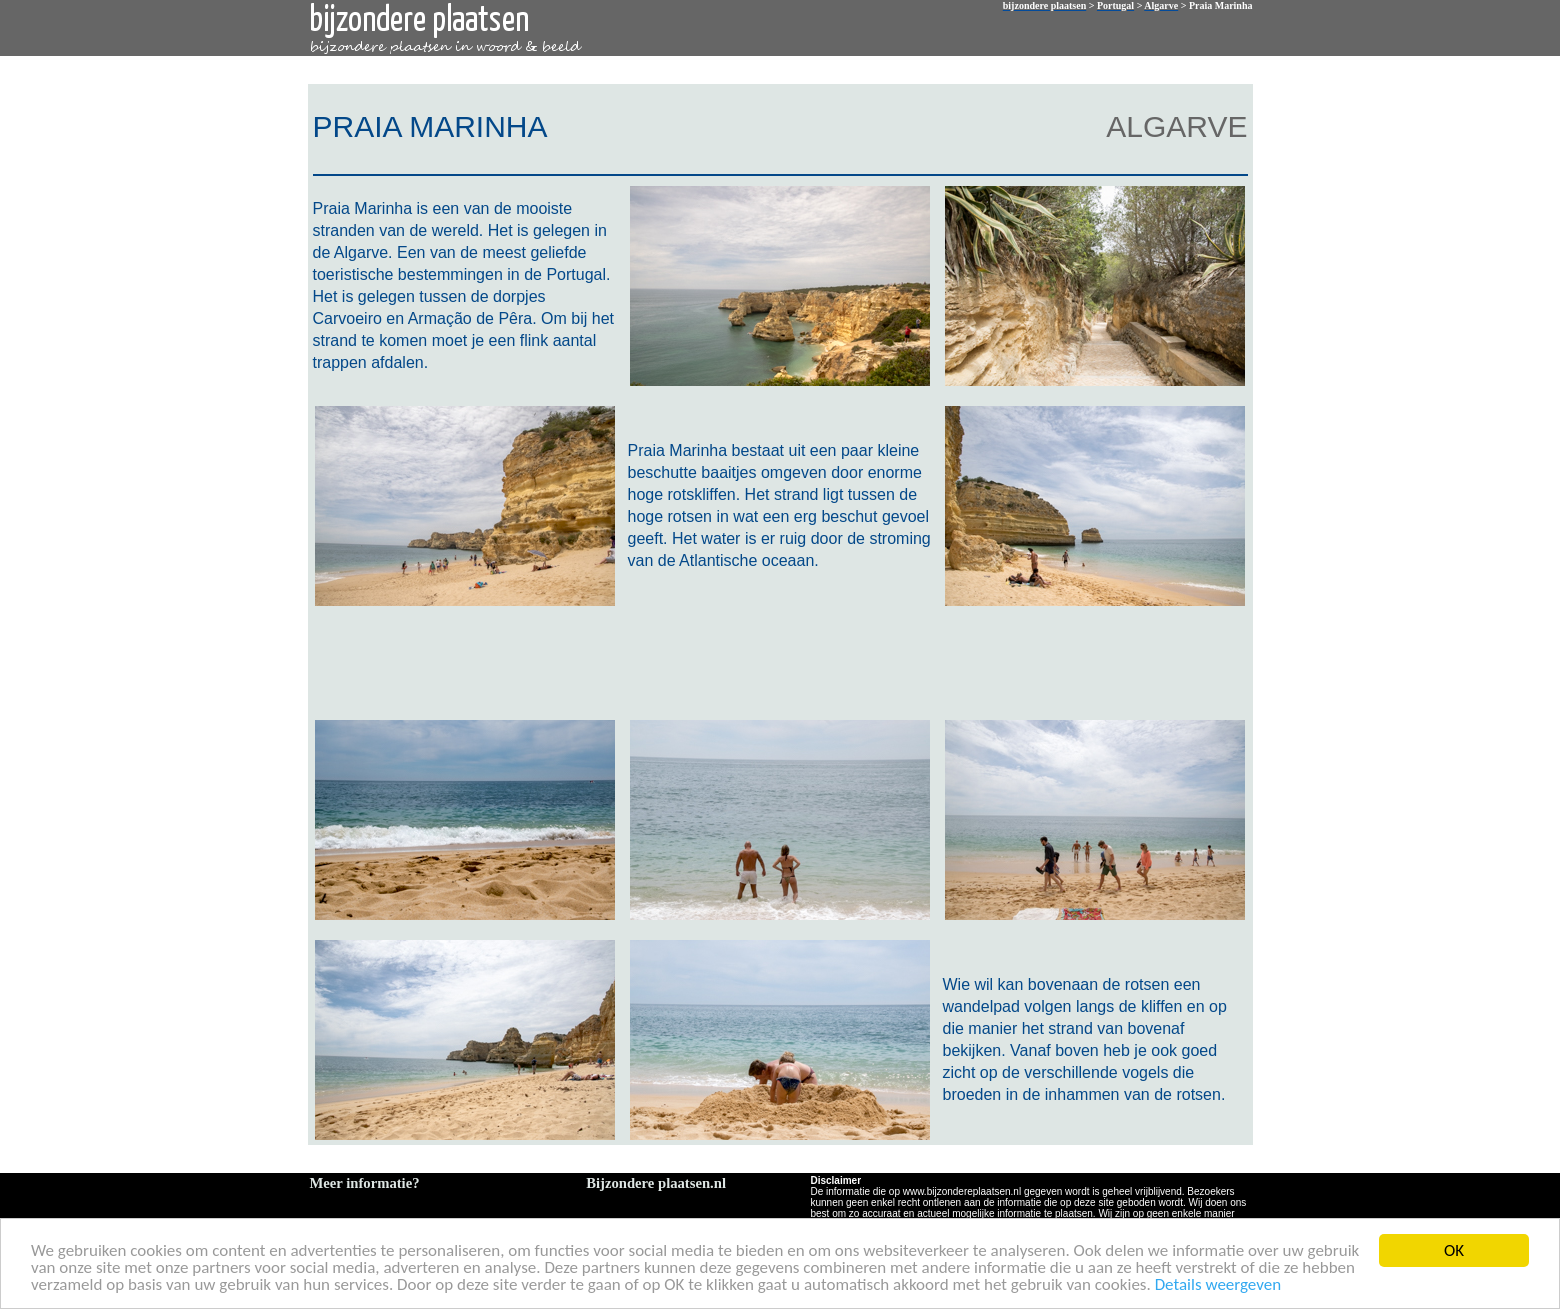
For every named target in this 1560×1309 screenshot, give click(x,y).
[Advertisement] (776, 661)
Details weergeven (1218, 1285)
